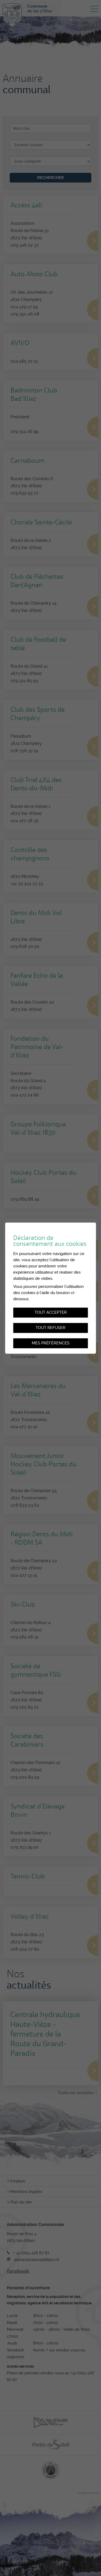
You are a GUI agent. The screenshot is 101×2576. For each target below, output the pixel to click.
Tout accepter (50, 1312)
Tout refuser (50, 1327)
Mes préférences (50, 1343)
